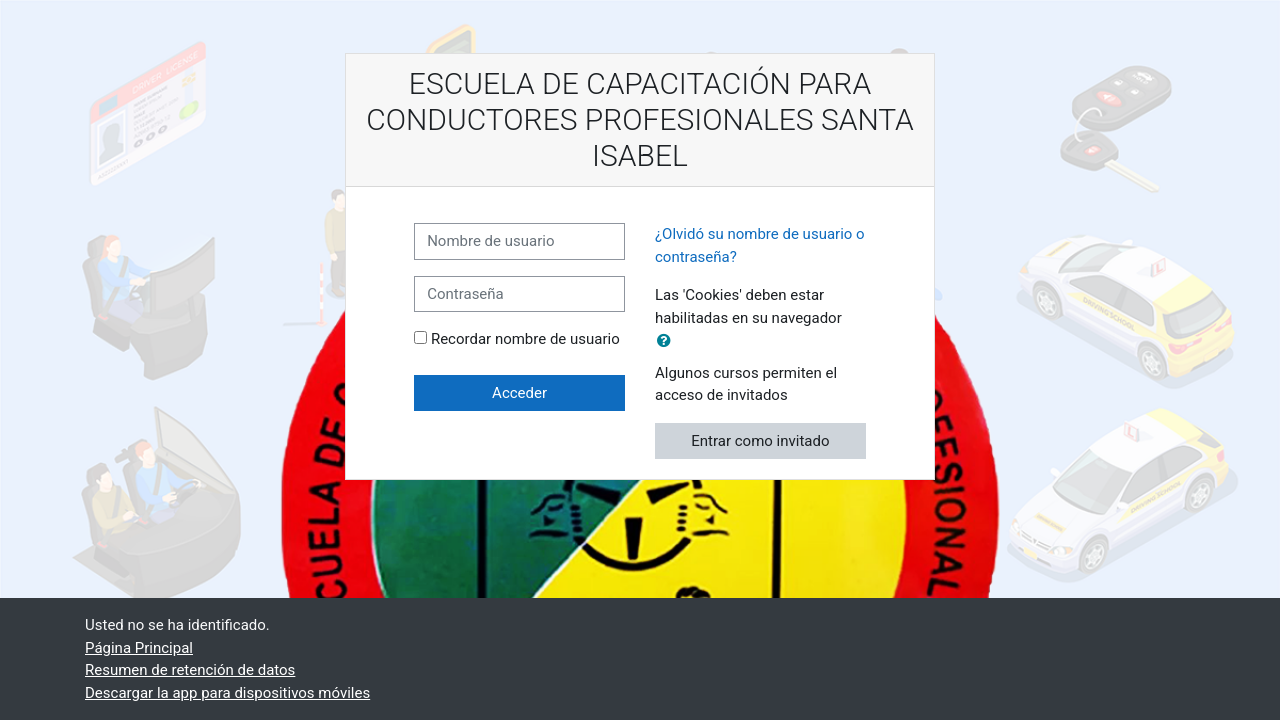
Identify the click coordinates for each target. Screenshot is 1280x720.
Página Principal (139, 648)
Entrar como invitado (760, 441)
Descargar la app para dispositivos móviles (227, 693)
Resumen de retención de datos (190, 670)
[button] (668, 341)
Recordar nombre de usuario (525, 339)
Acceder (519, 393)
